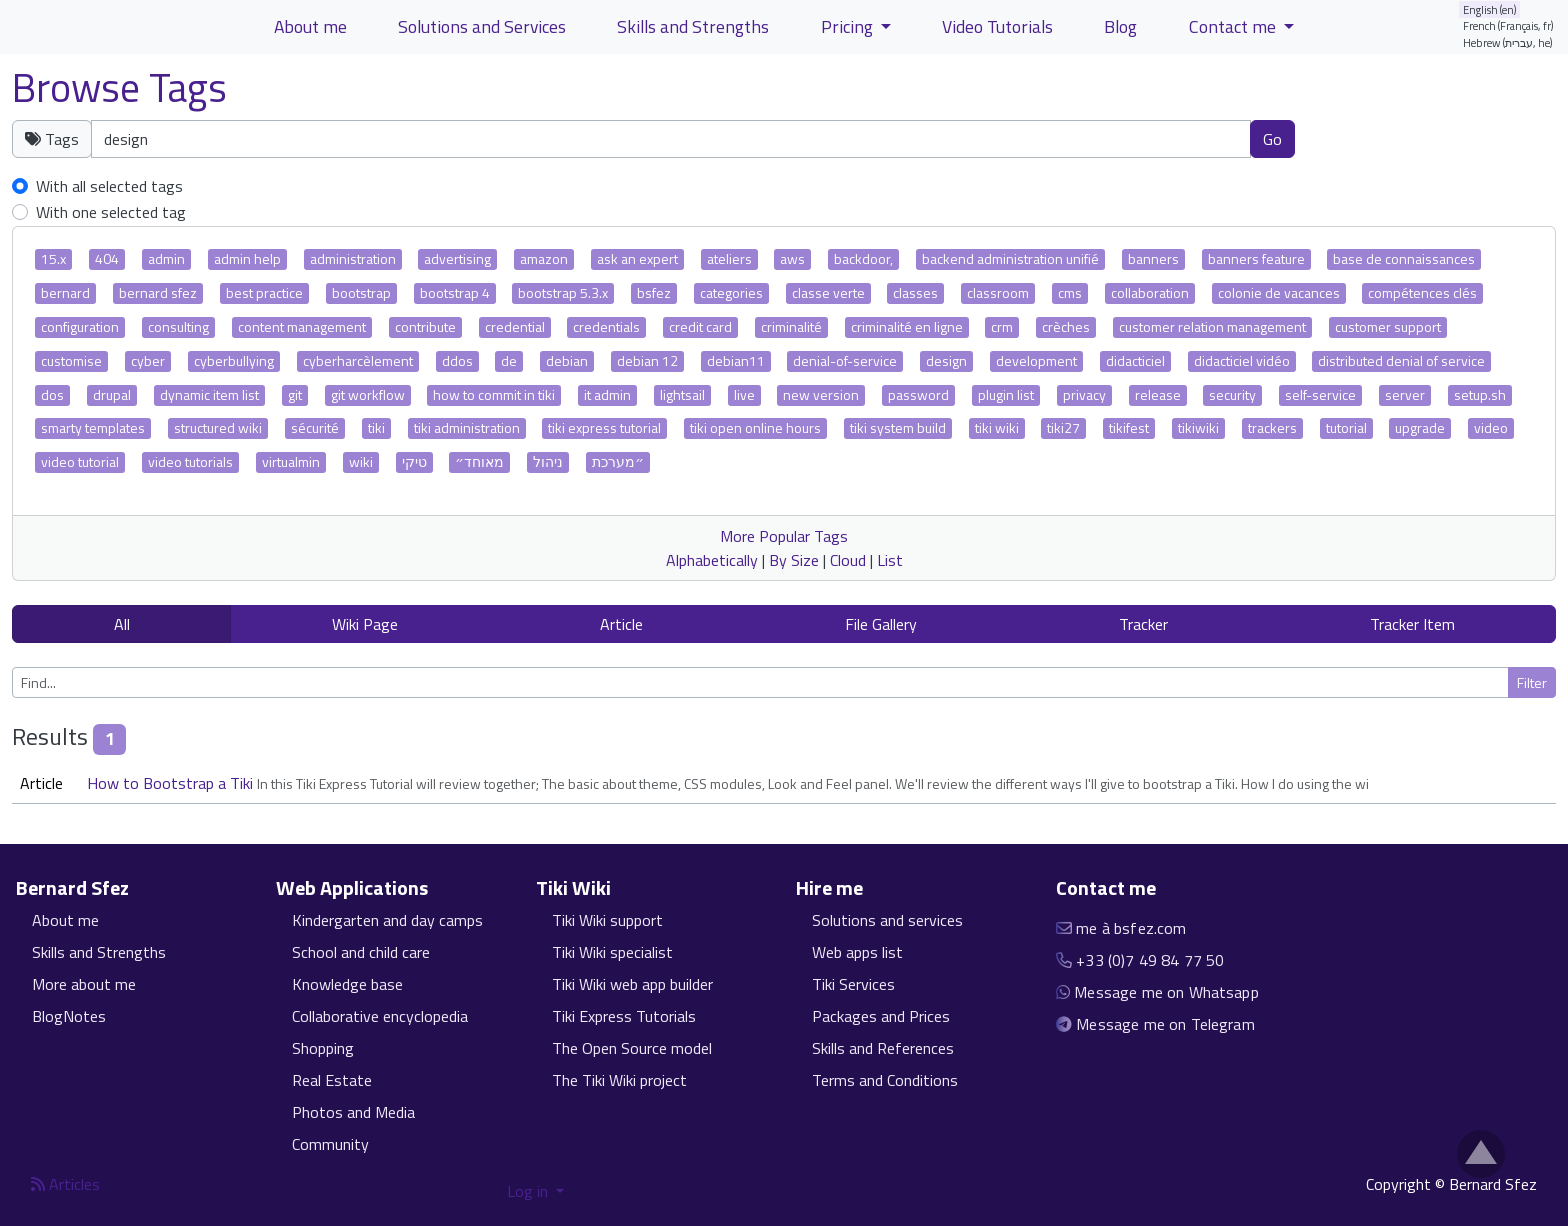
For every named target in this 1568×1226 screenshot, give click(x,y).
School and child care (361, 952)
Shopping (323, 1048)
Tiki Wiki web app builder (632, 984)
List (890, 560)
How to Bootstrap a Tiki (172, 783)
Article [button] (621, 624)
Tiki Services (853, 984)
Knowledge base (347, 984)
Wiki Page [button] (365, 624)
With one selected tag (111, 212)
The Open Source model (632, 1048)
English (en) (1490, 9)
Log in (529, 1191)
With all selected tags (109, 186)
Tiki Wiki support (607, 920)
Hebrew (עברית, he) (1508, 42)
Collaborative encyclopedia (380, 1016)
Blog (1120, 26)
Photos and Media (353, 1112)
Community (330, 1144)
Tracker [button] (1143, 624)
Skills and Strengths (99, 952)
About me (65, 920)
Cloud (848, 560)
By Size (794, 560)
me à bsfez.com (1131, 928)
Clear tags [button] (1365, 138)
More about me (84, 984)
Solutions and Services (482, 26)
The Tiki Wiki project (619, 1080)
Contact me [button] (1234, 26)
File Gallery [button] (881, 624)
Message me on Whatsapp (1166, 992)
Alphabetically (712, 560)
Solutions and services (887, 920)
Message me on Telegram (1165, 1024)
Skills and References (883, 1048)
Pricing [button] (849, 26)
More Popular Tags (784, 536)
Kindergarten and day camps (387, 920)
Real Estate (332, 1080)
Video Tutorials (997, 26)
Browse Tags (119, 87)
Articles (65, 1184)
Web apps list (857, 952)
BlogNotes (69, 1016)
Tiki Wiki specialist (612, 952)
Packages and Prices (881, 1016)
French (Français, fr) (1508, 25)
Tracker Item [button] (1412, 624)
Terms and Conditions (885, 1080)
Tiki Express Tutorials (624, 1016)
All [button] (122, 624)
